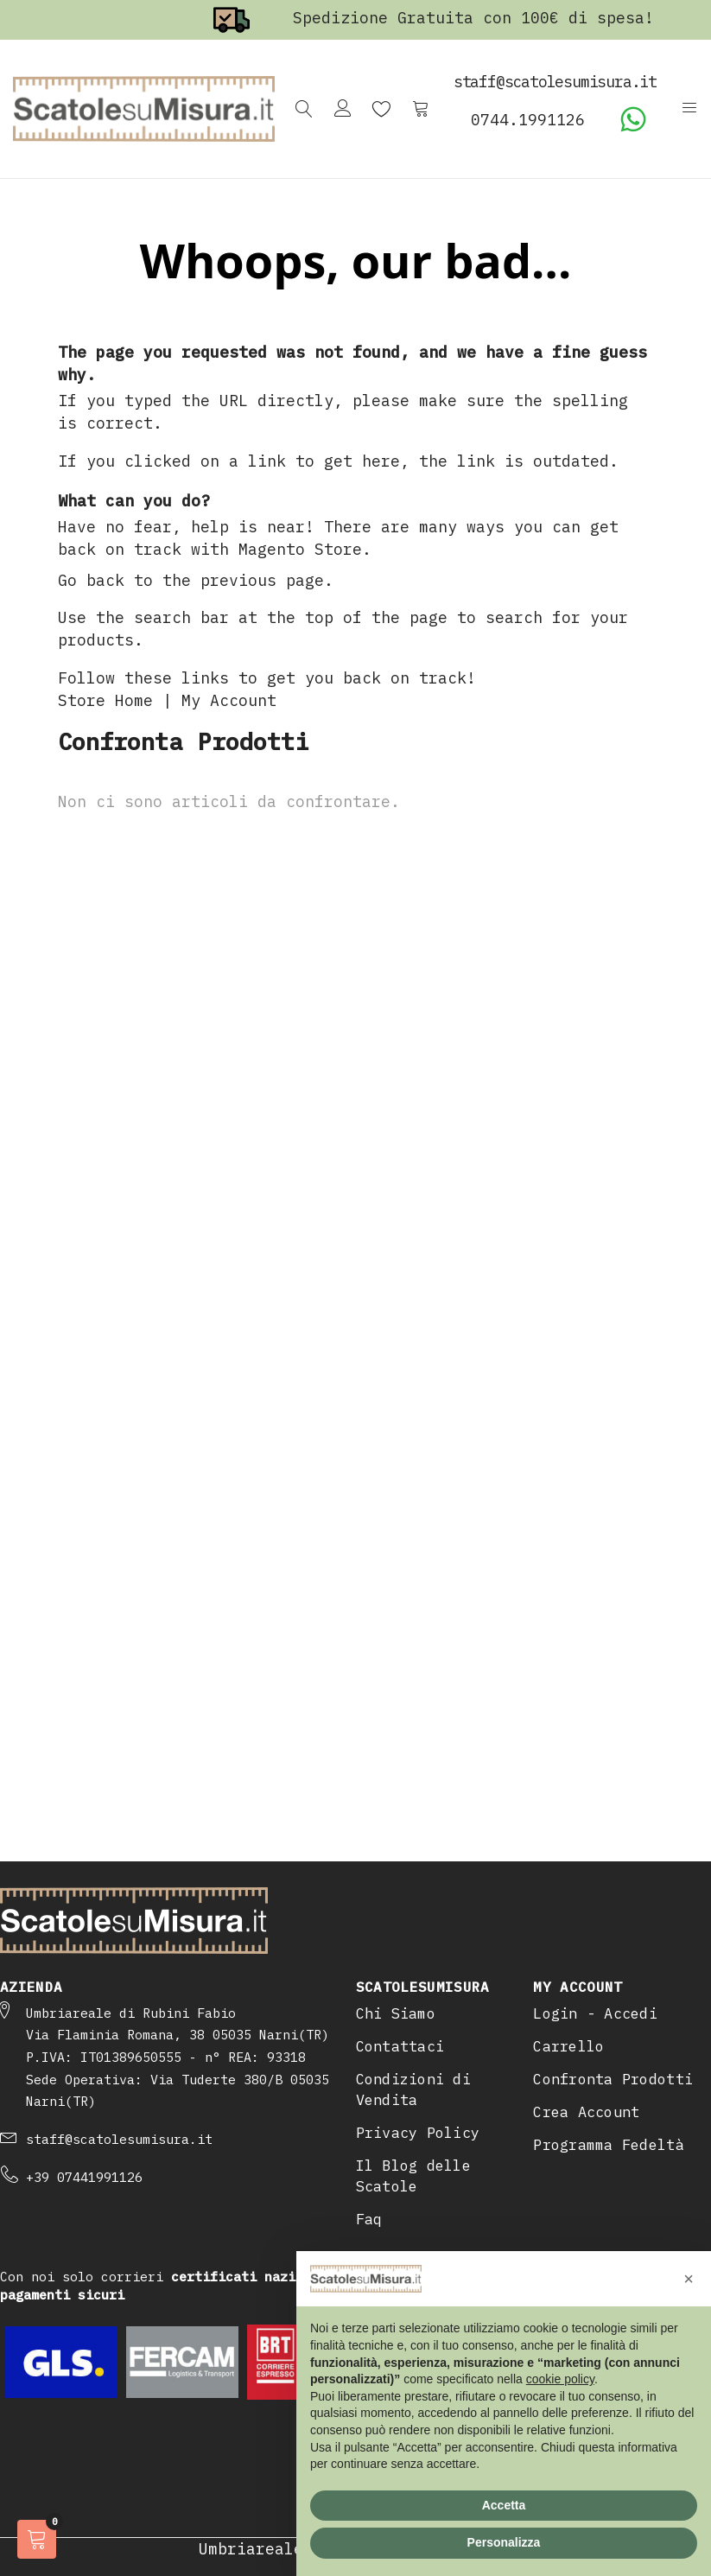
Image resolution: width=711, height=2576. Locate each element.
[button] (688, 2279)
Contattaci (400, 2046)
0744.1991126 (528, 120)
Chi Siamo (395, 2013)
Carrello (568, 2046)
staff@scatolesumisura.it (119, 2139)
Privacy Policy (418, 2132)
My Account (228, 700)
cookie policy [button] (560, 2379)
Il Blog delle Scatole (414, 2176)
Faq (369, 2219)
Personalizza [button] (504, 2542)
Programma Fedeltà (608, 2144)
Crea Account (586, 2111)
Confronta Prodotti (613, 2079)
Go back (91, 580)
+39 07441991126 (84, 2177)
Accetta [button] (504, 2505)
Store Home (105, 700)
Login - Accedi (595, 2013)
